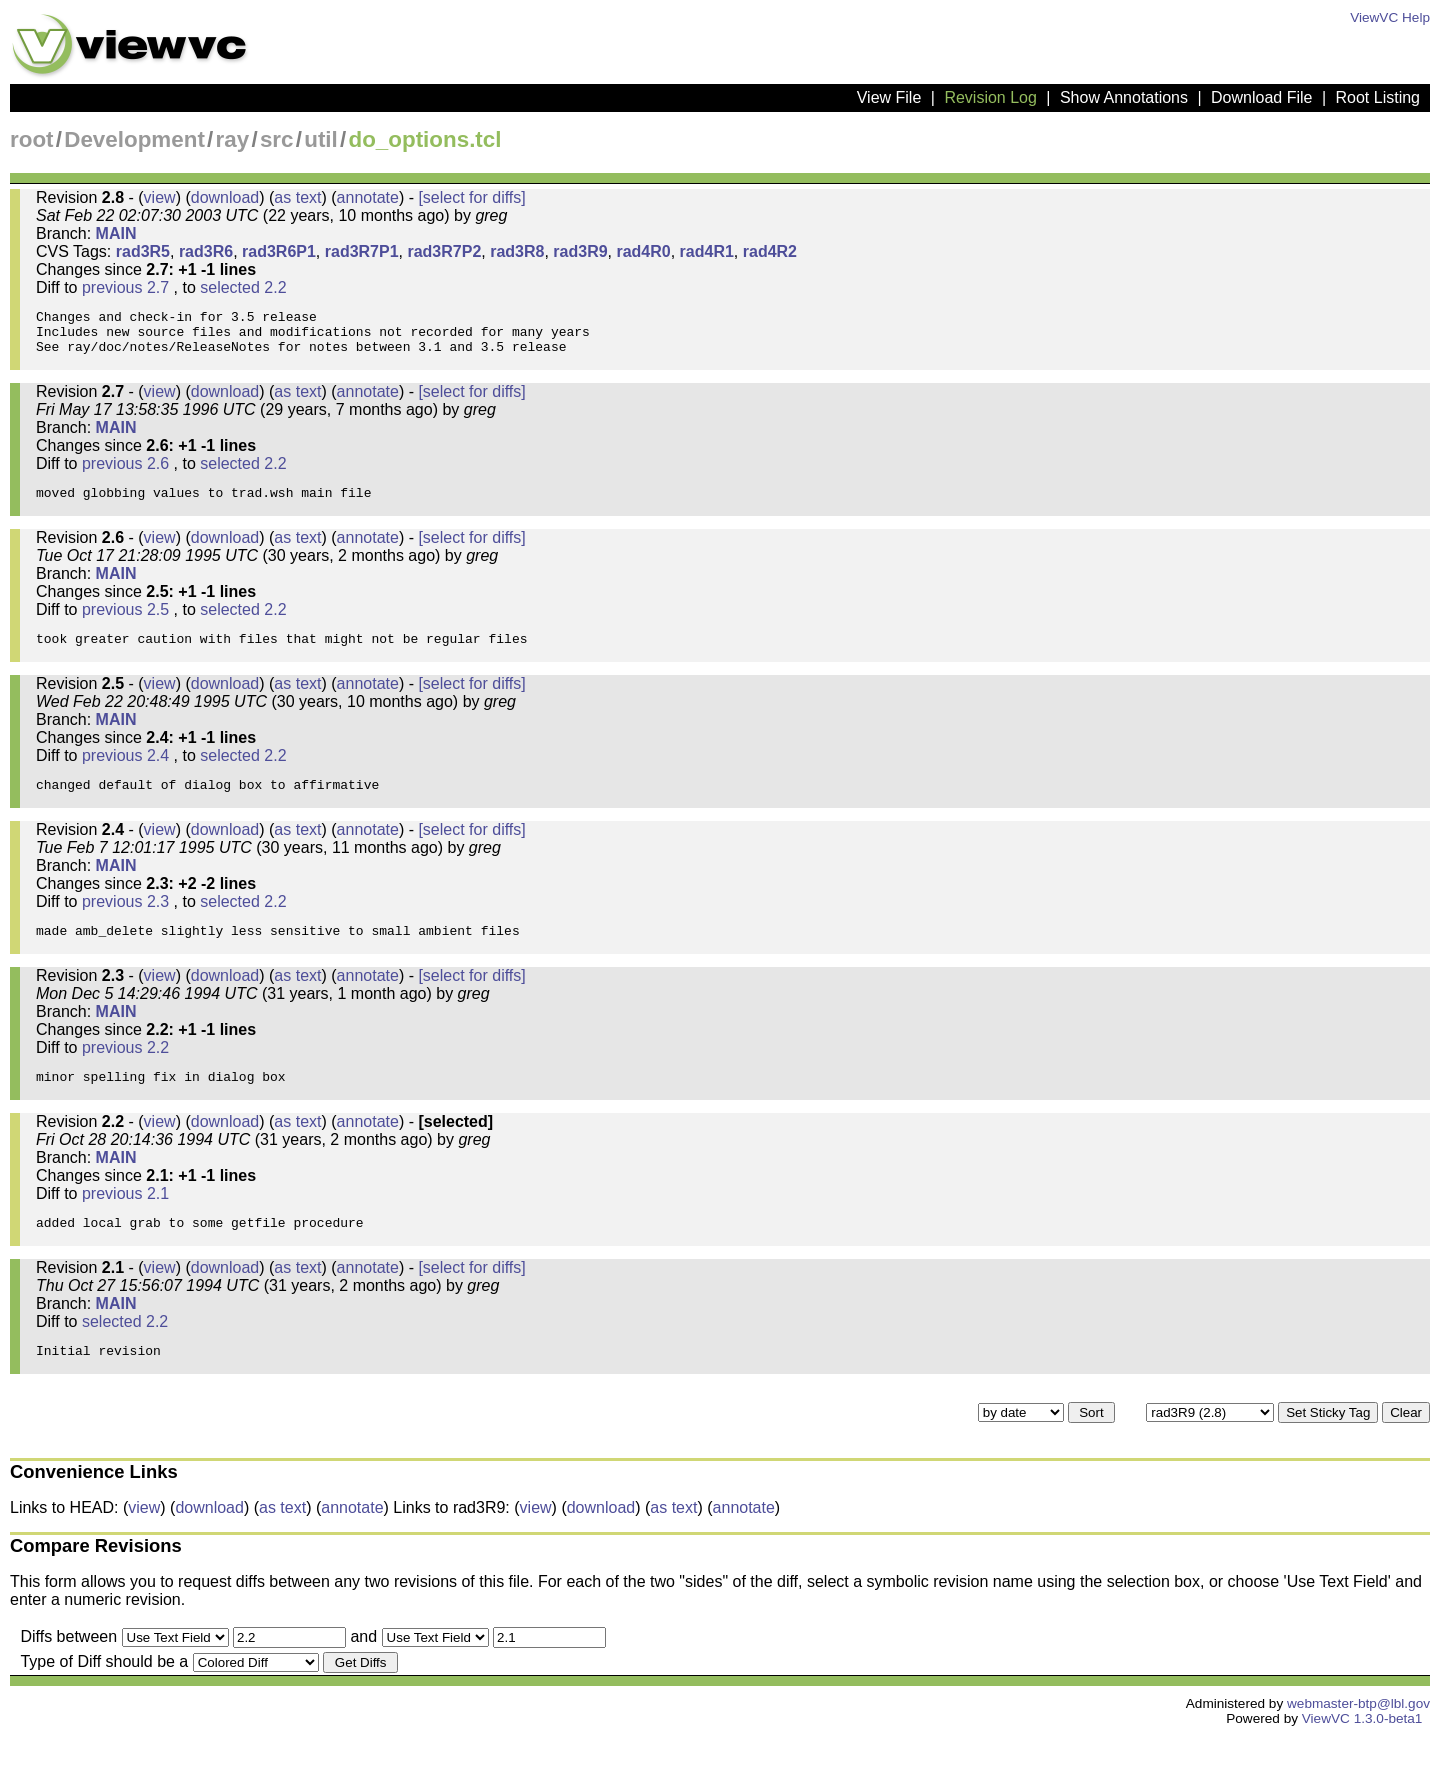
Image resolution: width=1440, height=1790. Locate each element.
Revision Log (990, 97)
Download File (1261, 97)
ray (233, 139)
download (225, 197)
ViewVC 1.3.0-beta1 (1362, 1772)
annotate (368, 197)
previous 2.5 (125, 627)
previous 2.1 (125, 1235)
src (277, 139)
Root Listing (1378, 97)
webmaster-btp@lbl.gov (1358, 1757)
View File (889, 97)
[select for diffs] (471, 197)
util (321, 139)
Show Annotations (1124, 97)
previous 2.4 (125, 779)
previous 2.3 (125, 931)
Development (134, 139)
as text (297, 197)
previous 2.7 (125, 287)
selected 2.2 (243, 287)
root (32, 139)
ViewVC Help (1390, 17)
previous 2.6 (125, 475)
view (160, 197)
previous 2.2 (125, 1083)
